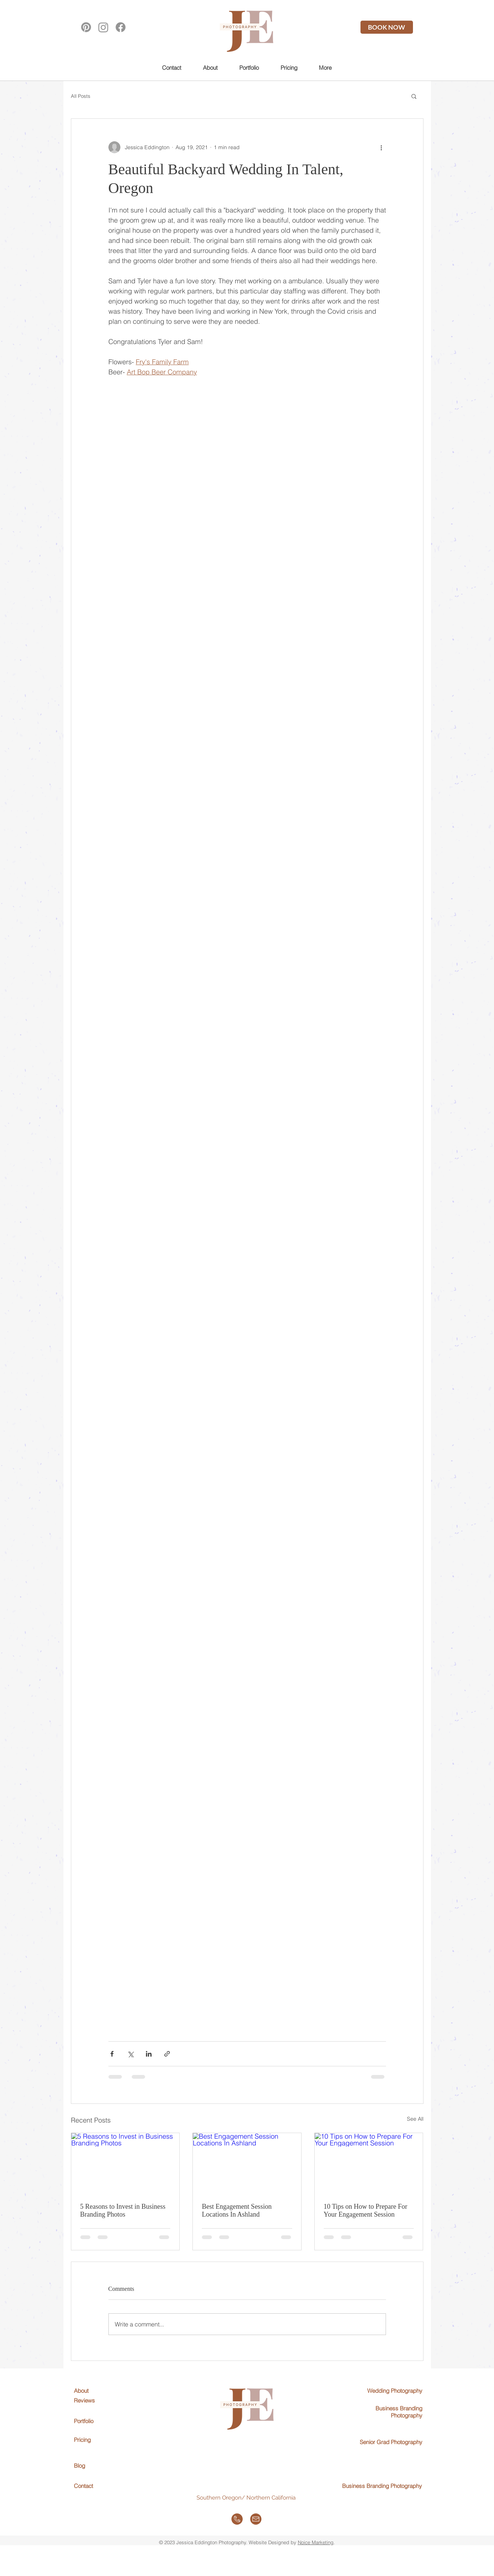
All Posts (80, 96)
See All (415, 2118)
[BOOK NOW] (386, 27)
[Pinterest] (86, 27)
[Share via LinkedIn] (148, 2053)
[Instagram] (103, 27)
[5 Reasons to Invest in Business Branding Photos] (125, 2163)
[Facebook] (120, 27)
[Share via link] (167, 2053)
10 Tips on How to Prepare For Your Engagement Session (365, 2210)
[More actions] (381, 147)
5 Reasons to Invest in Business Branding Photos (123, 2210)
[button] (249, 67)
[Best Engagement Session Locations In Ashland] (247, 2163)
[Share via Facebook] (112, 2053)
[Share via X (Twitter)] (130, 2053)
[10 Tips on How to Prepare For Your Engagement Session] (369, 2163)
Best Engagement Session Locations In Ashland (237, 2210)
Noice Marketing (315, 2542)
